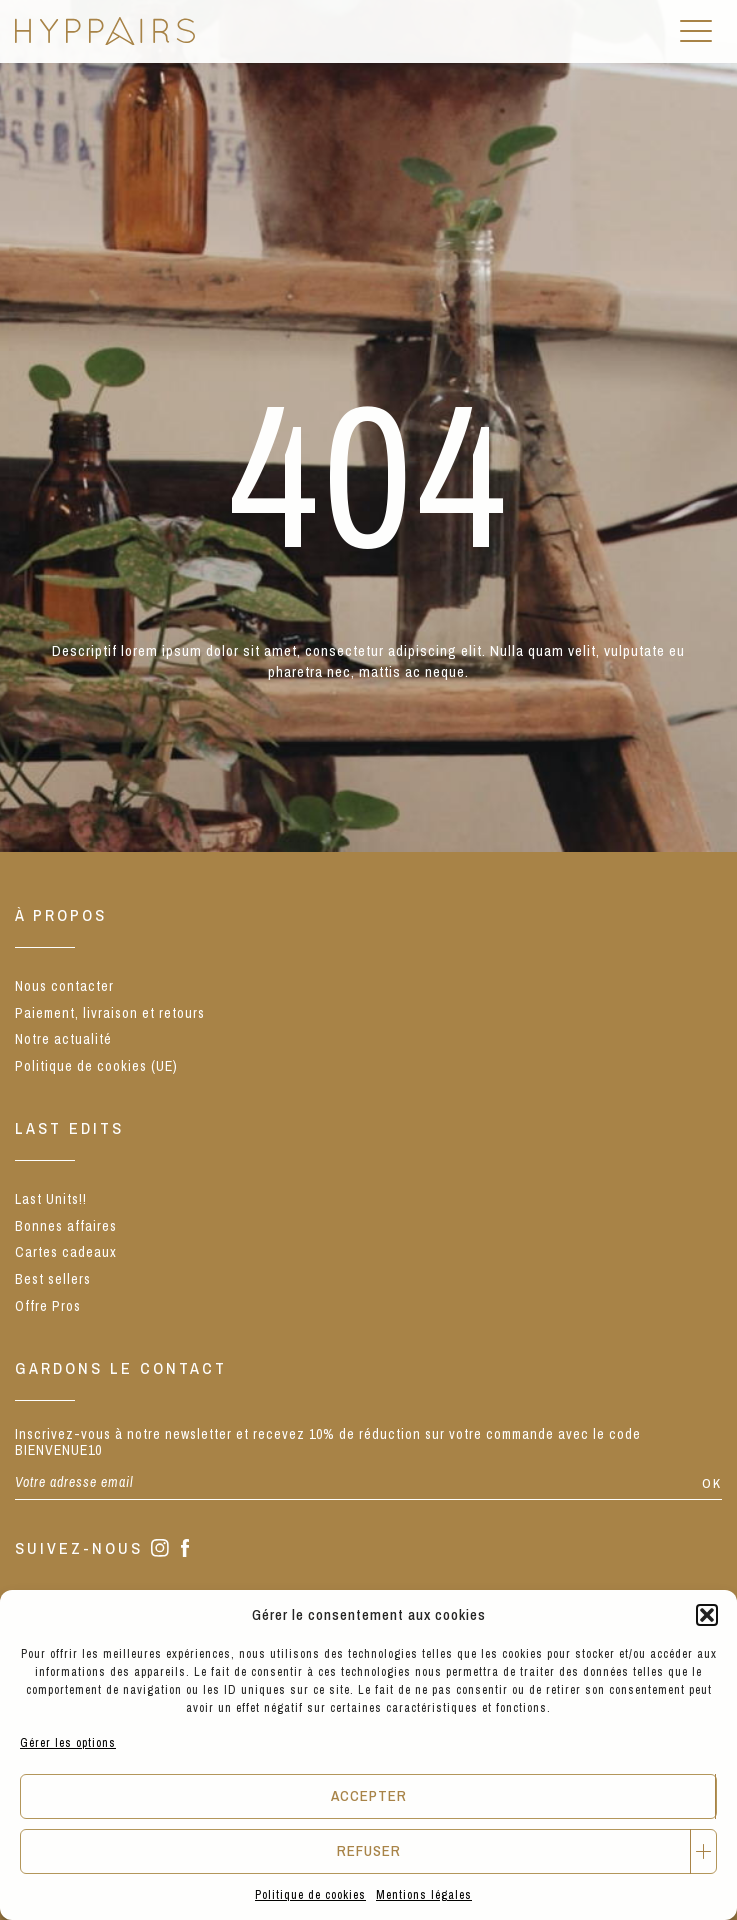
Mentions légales (424, 1895)
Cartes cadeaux (66, 1252)
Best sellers (53, 1279)
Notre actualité (63, 1039)
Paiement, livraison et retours (110, 1013)
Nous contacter (64, 986)
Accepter (369, 1795)
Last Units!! (51, 1199)
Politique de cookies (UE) (96, 1066)
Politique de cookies (310, 1895)
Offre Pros (48, 1306)
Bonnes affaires (66, 1226)
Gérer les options (68, 1743)
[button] (707, 1615)
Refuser (369, 1850)
